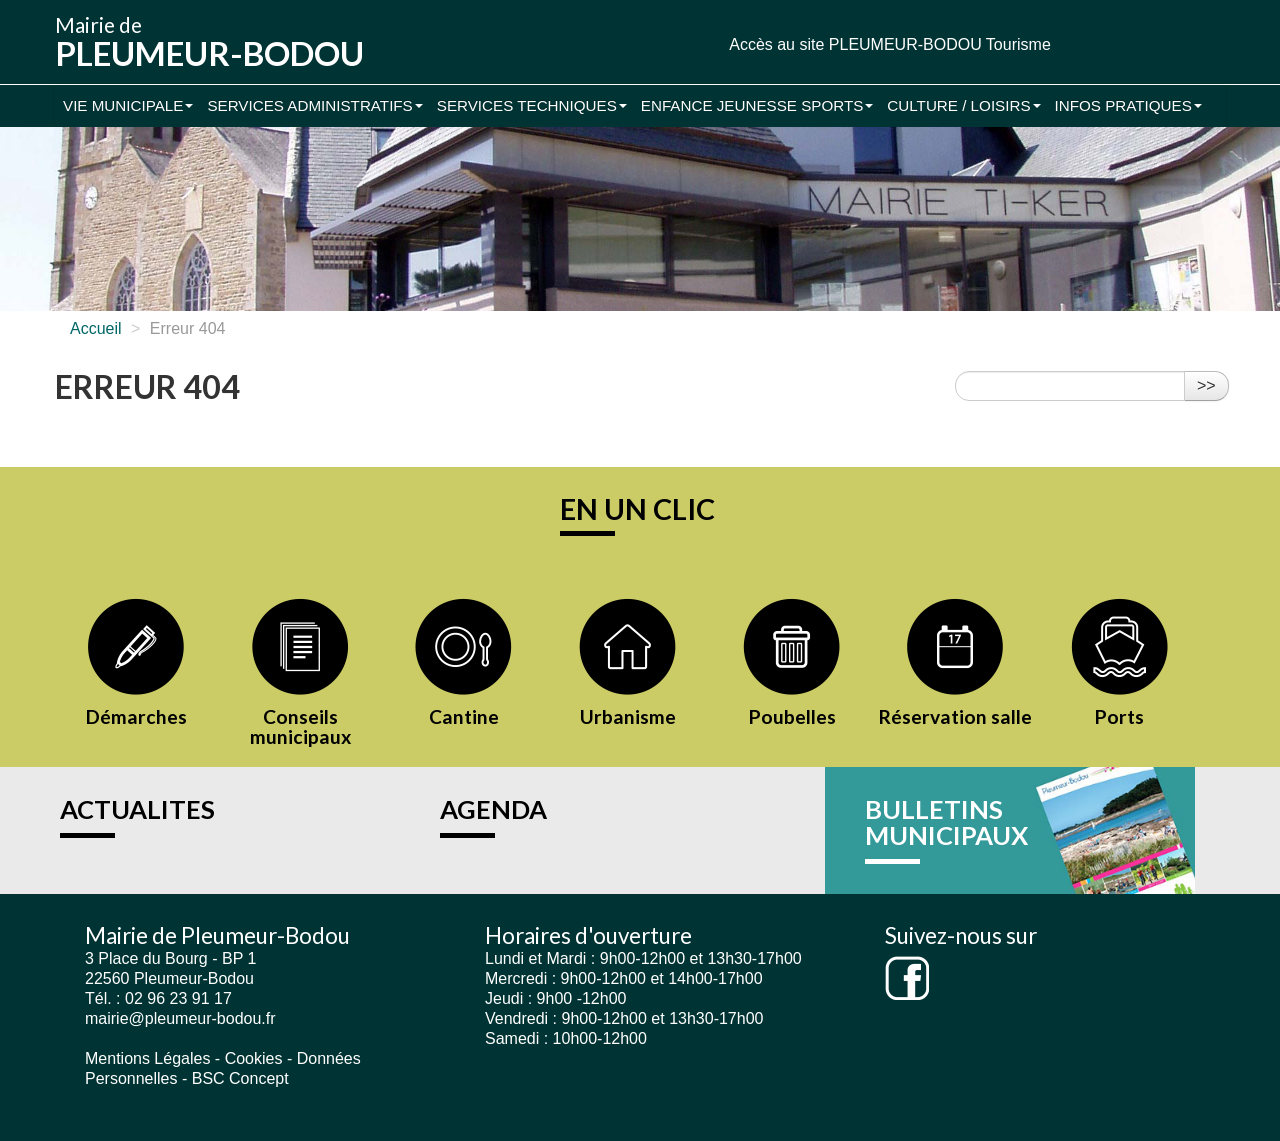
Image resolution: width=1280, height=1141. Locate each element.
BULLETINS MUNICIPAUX (946, 822)
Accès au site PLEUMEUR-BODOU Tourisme (890, 44)
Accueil (96, 328)
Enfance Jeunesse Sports (757, 105)
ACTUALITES (137, 809)
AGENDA (493, 809)
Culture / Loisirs (963, 105)
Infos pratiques (1128, 105)
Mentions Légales (147, 1058)
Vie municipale (128, 105)
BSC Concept (240, 1078)
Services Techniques (532, 105)
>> (1206, 385)
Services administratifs (314, 105)
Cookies (254, 1058)
